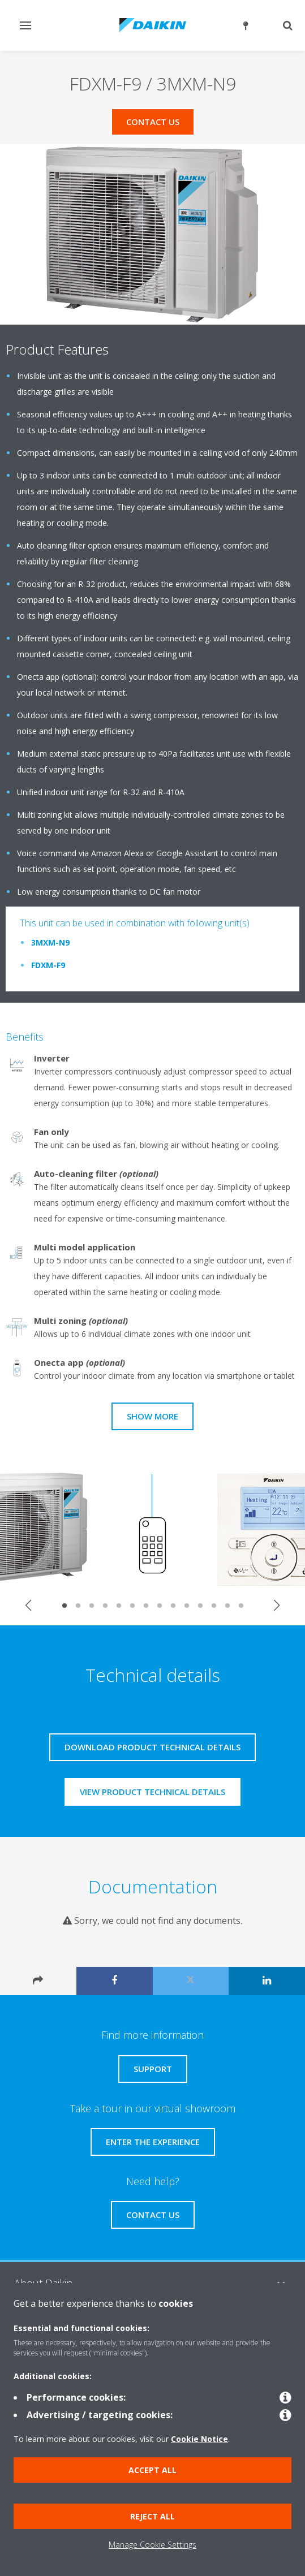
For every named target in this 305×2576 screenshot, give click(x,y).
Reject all (152, 2516)
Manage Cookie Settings (152, 2544)
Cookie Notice (199, 2438)
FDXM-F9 (48, 965)
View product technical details (152, 1791)
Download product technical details (152, 1747)
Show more (152, 1416)
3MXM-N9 (50, 942)
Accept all (152, 2470)
